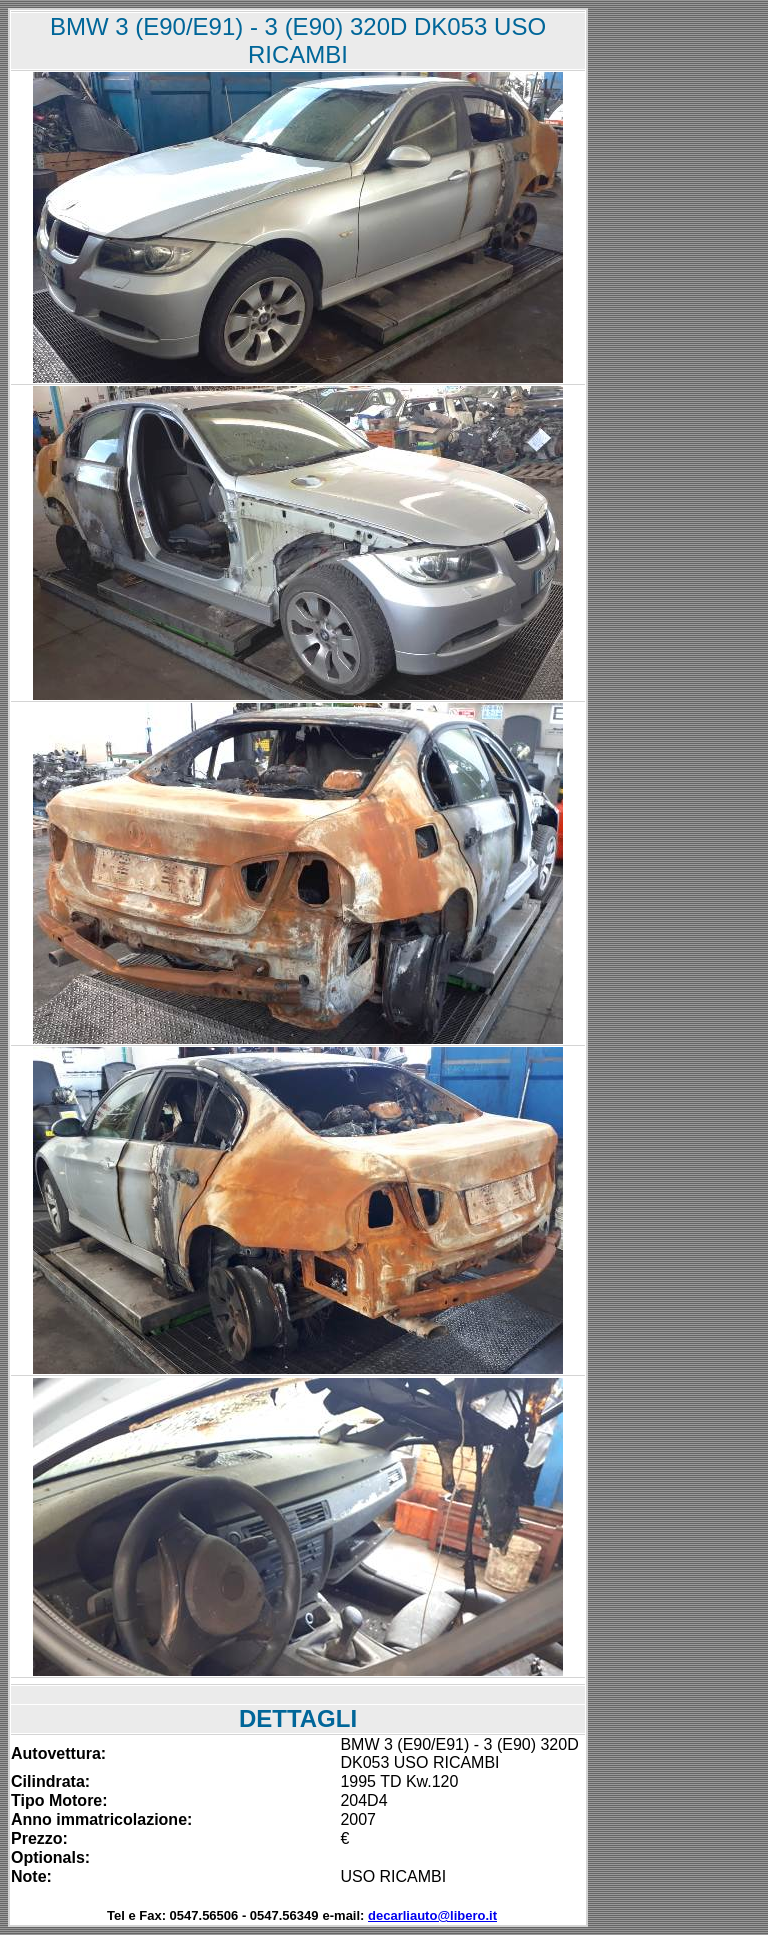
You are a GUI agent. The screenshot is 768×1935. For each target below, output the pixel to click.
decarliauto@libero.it (432, 1915)
